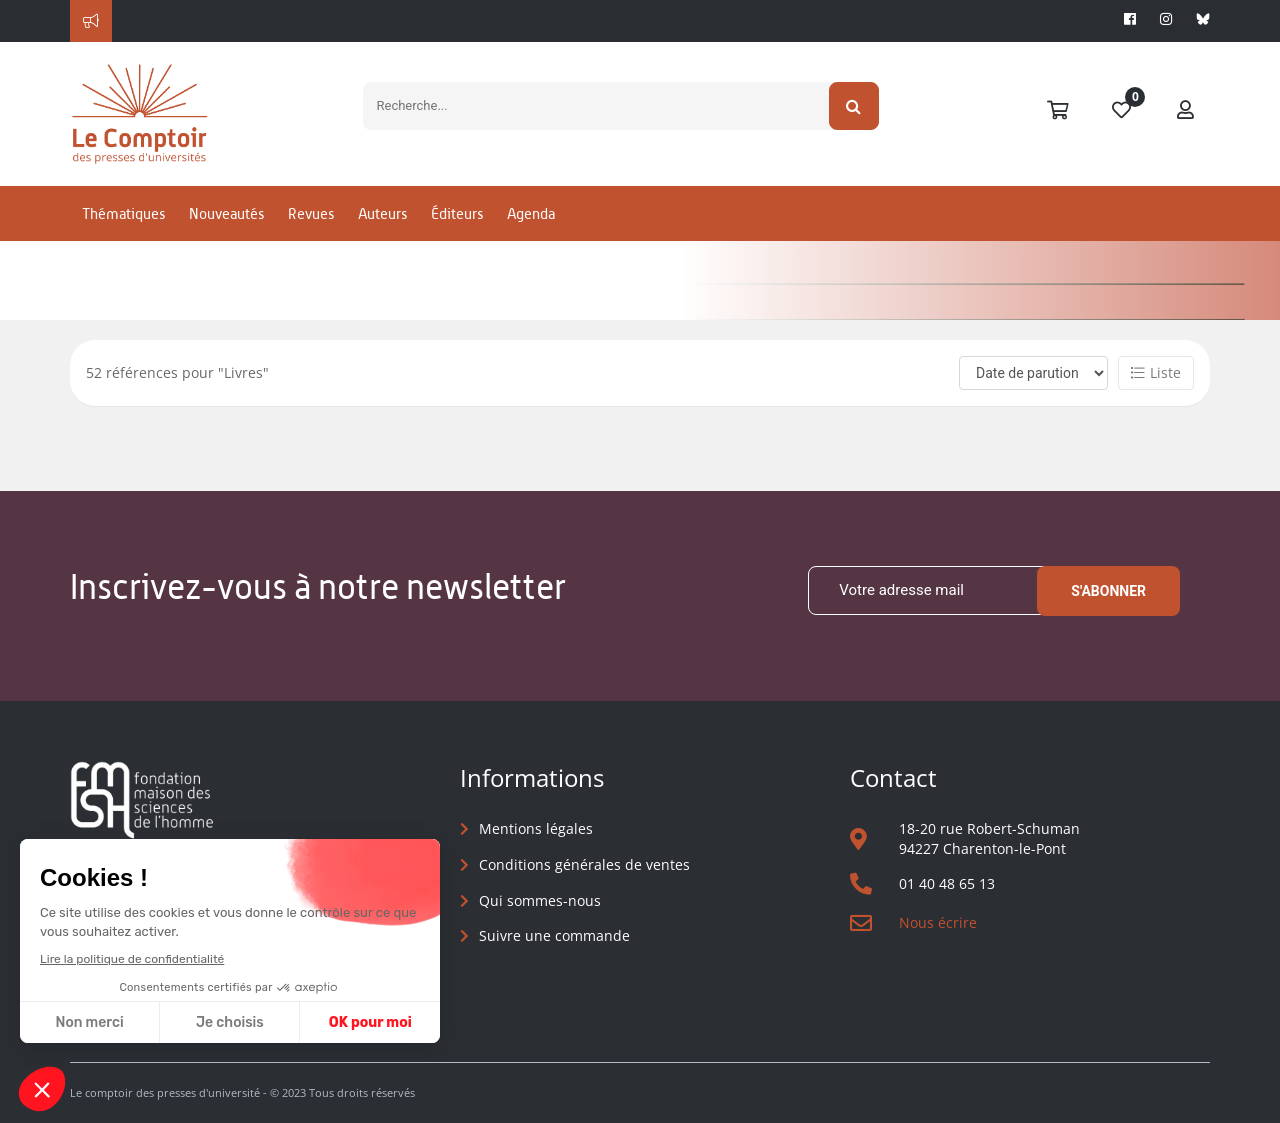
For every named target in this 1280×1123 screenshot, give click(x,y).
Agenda (531, 213)
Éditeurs (457, 213)
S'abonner (1108, 591)
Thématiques (123, 213)
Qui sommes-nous (540, 900)
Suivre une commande (554, 935)
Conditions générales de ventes (584, 864)
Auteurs (382, 213)
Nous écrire (938, 922)
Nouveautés (226, 213)
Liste (1156, 372)
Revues (311, 213)
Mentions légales (536, 828)
